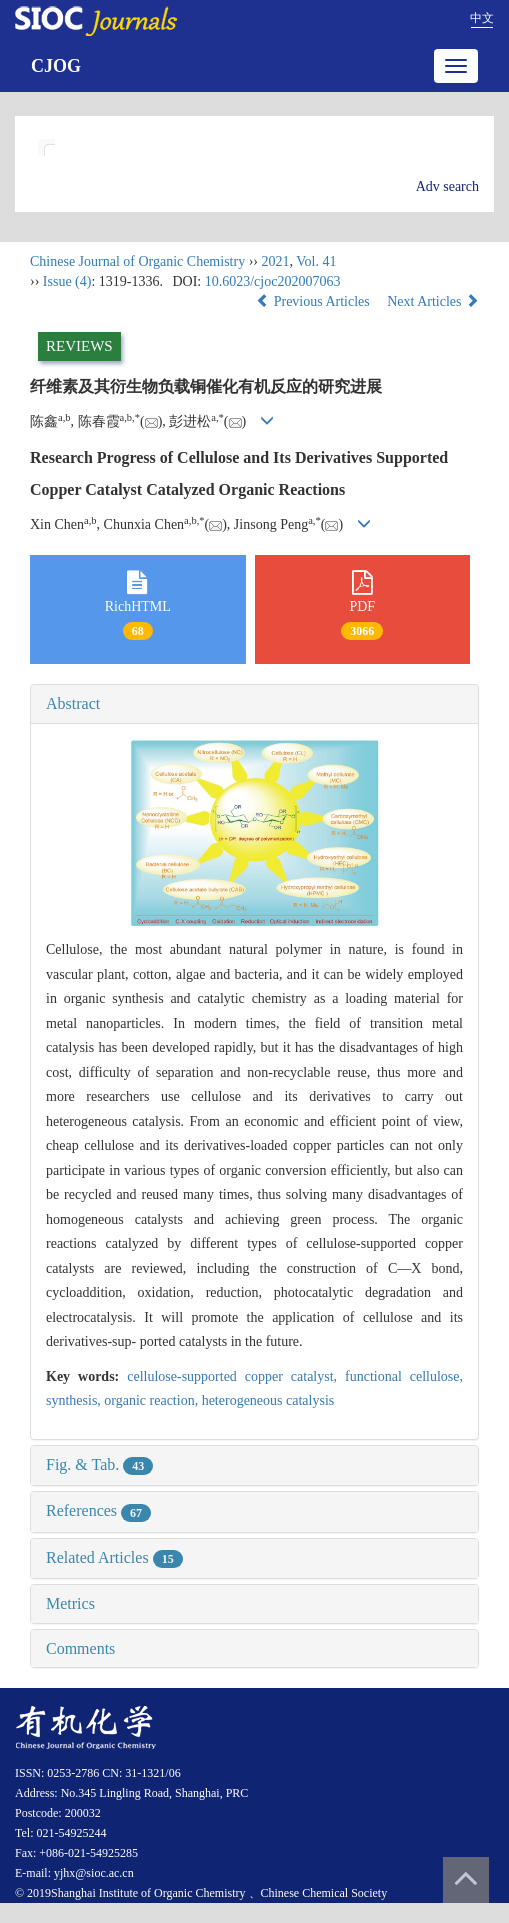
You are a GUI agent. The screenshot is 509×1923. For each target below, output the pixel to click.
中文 (482, 18)
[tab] (254, 704)
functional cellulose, (404, 1376)
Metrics (70, 1603)
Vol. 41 (316, 261)
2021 (275, 261)
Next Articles (433, 301)
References (98, 1510)
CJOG (56, 66)
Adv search (447, 186)
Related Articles (114, 1557)
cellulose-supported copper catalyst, (236, 1376)
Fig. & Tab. (99, 1464)
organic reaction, (152, 1400)
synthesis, (75, 1400)
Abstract (73, 703)
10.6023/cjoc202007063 (273, 281)
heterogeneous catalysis (268, 1400)
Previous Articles (314, 301)
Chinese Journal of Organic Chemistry (137, 261)
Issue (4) (67, 281)
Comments (80, 1648)
